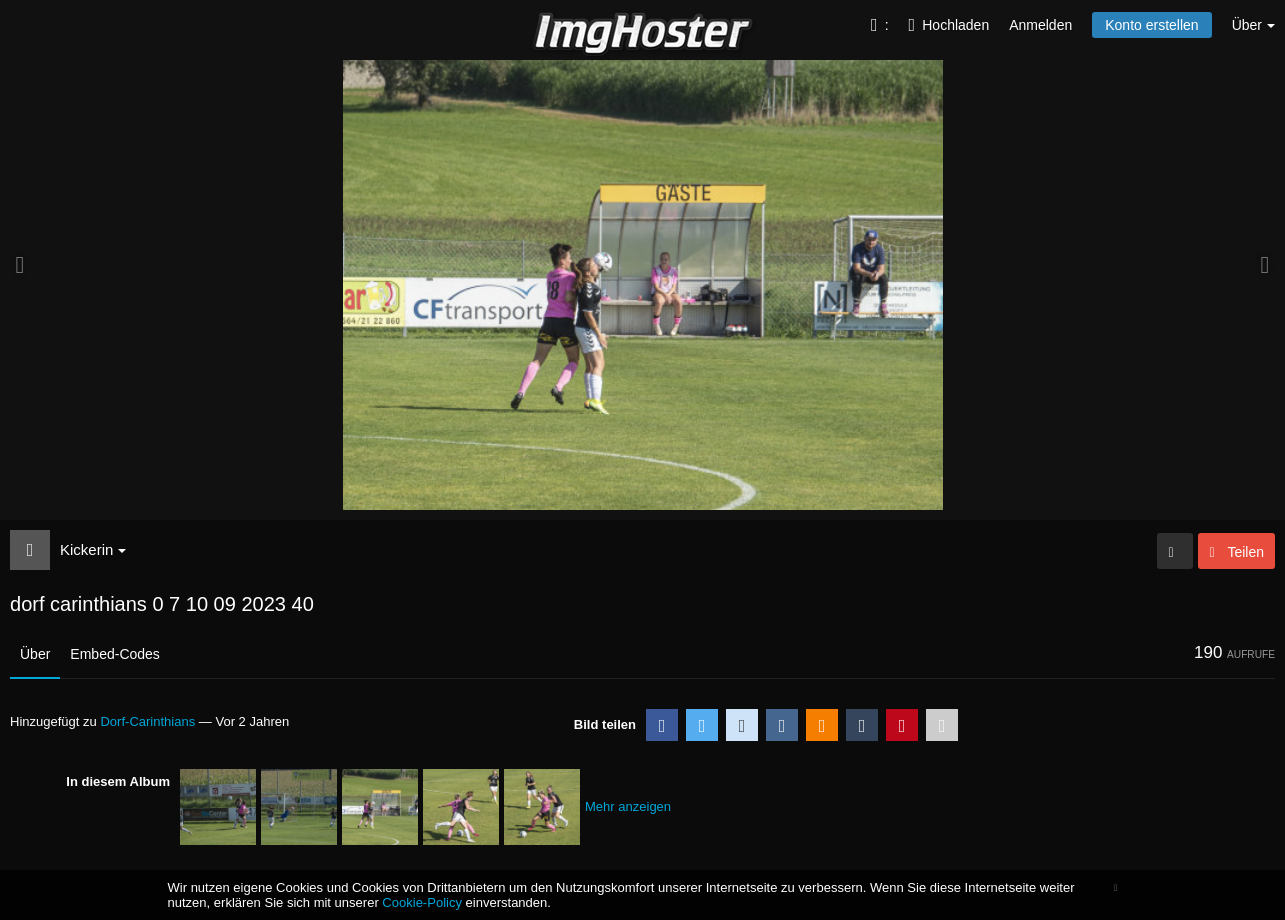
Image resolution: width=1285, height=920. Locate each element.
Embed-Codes (115, 654)
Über (35, 654)
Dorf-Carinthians (147, 721)
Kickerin (93, 549)
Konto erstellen (1151, 25)
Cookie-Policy (422, 902)
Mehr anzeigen (628, 806)
